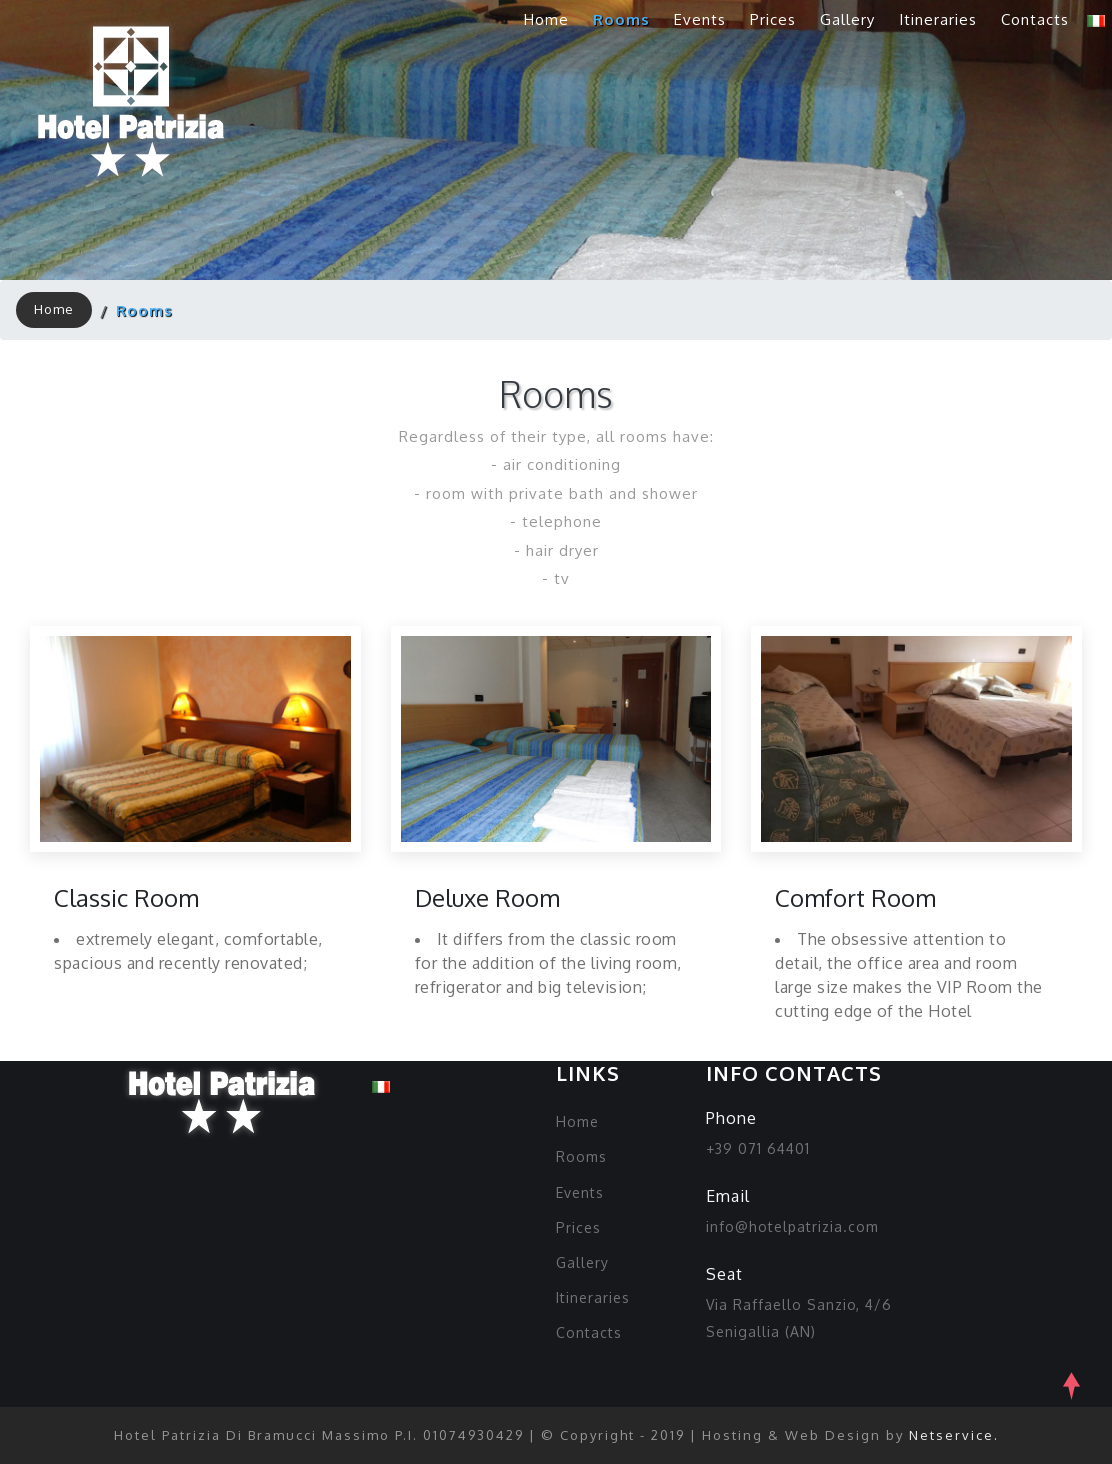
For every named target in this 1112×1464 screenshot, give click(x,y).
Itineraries (938, 19)
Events (700, 19)
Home (546, 19)
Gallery (847, 19)
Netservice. (954, 1435)
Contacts (1035, 19)
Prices (773, 19)
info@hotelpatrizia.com (792, 1226)
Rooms (621, 19)
